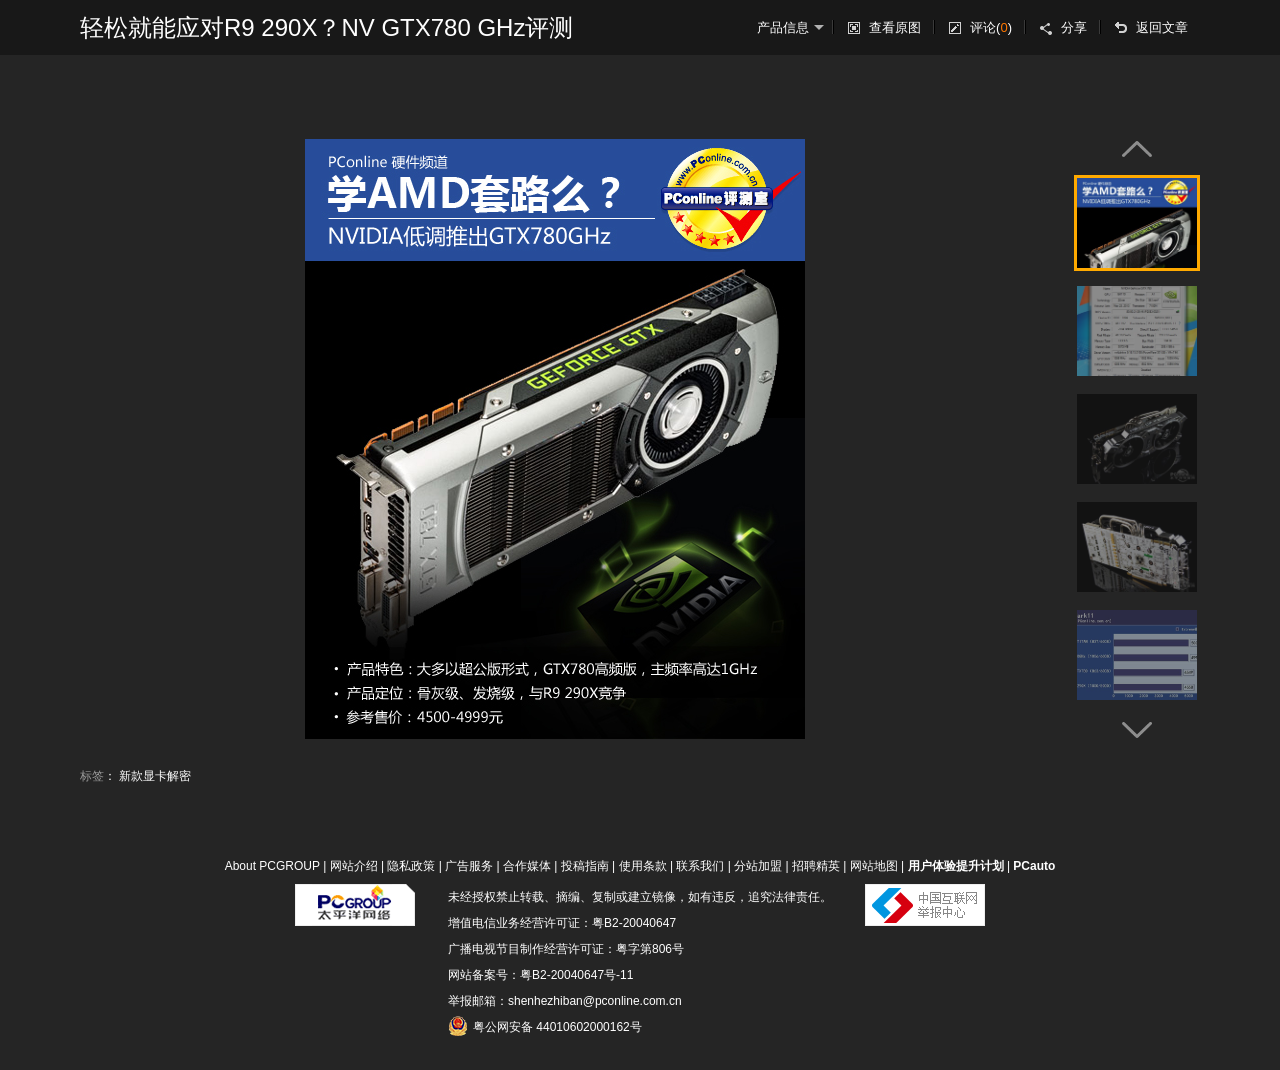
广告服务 (469, 866)
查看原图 (895, 27)
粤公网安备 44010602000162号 (545, 1026)
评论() (991, 27)
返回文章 (1162, 27)
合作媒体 (527, 866)
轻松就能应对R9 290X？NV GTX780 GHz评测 (326, 27)
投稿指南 (585, 866)
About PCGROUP (272, 866)
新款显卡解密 (155, 776)
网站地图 (874, 866)
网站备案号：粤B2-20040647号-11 (540, 975)
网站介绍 (354, 866)
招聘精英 (816, 866)
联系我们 (700, 866)
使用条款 (643, 866)
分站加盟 (758, 866)
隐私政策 (411, 866)
